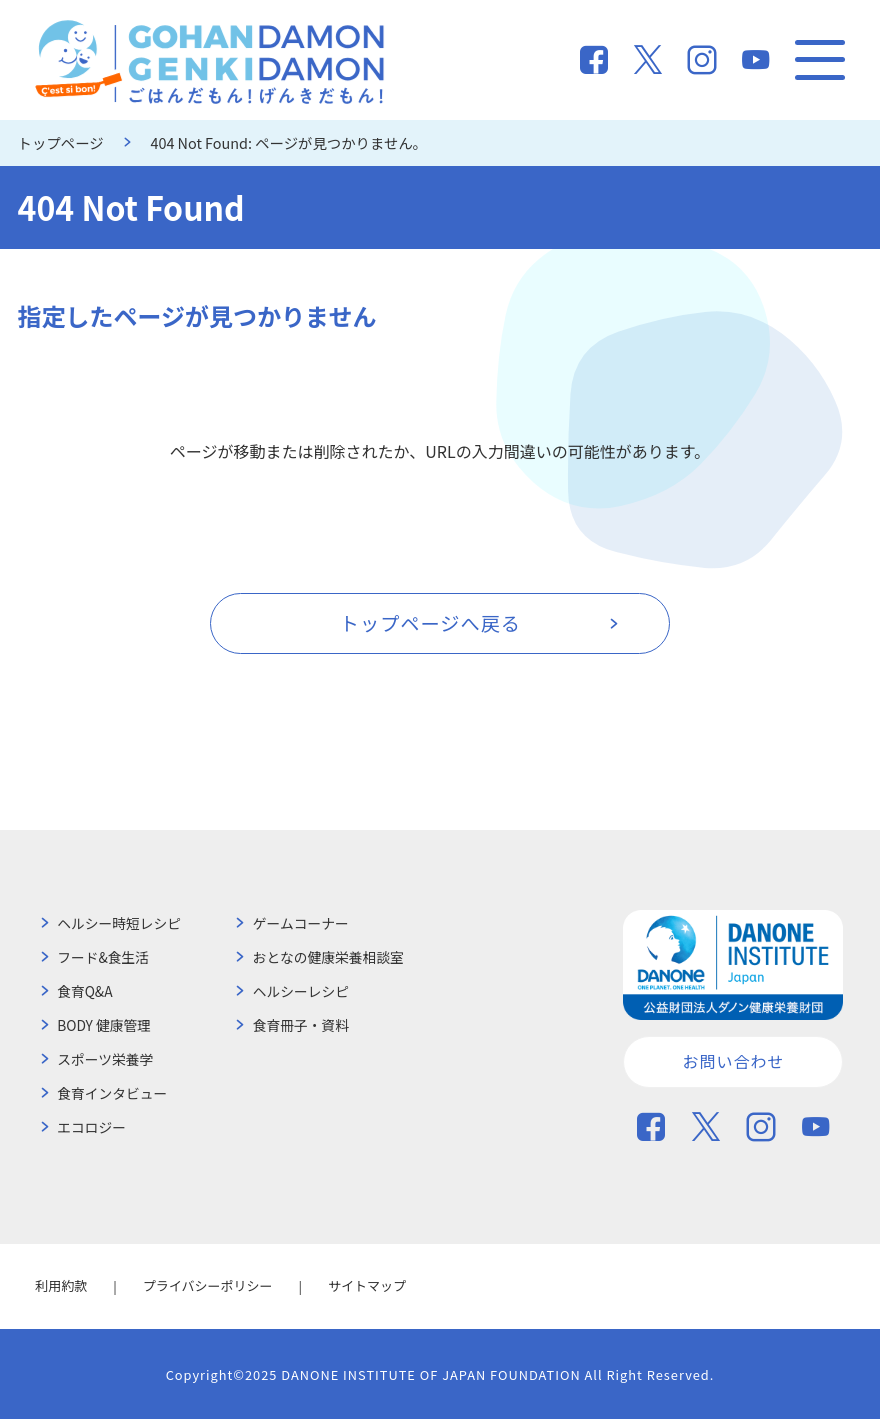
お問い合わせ (733, 1061)
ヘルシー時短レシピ (119, 923)
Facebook (594, 60)
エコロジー (91, 1127)
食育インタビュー (112, 1093)
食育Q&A (84, 991)
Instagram (702, 60)
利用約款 (61, 1285)
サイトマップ (367, 1285)
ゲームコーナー (301, 923)
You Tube (756, 60)
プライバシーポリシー (208, 1285)
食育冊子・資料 (301, 1025)
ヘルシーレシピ (301, 991)
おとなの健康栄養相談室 (328, 957)
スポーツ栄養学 (105, 1059)
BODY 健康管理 (104, 1025)
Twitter (648, 60)
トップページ (61, 142)
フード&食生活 (103, 957)
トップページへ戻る (430, 623)
